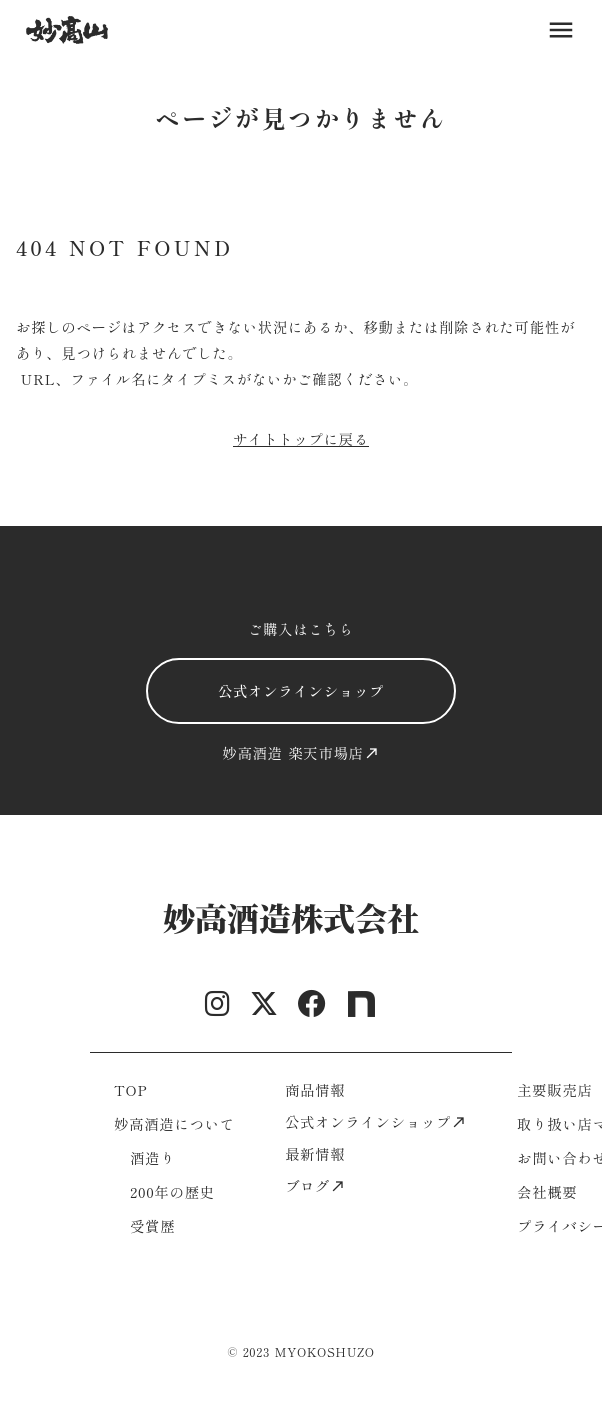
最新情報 (315, 1153)
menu (561, 30)
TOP (130, 1089)
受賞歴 (152, 1225)
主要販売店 (555, 1089)
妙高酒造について (174, 1123)
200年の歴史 (172, 1191)
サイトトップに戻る (301, 438)
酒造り (152, 1157)
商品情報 (315, 1089)
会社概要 (547, 1191)
